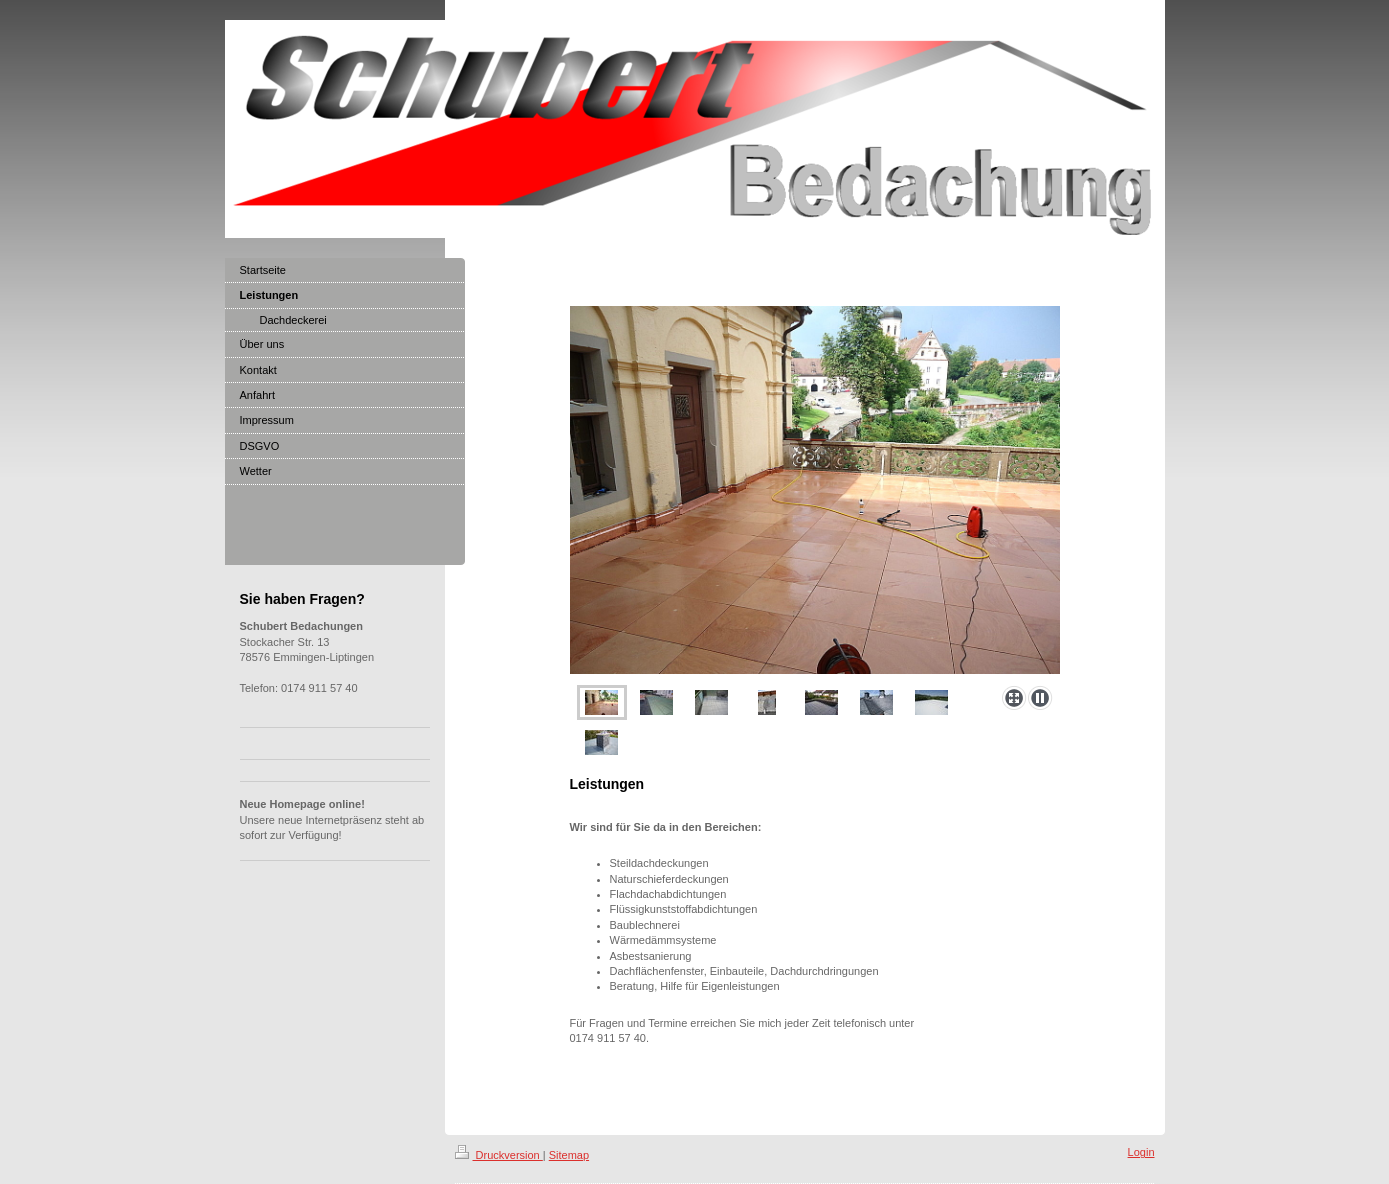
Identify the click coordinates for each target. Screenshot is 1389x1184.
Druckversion (499, 1155)
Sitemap (569, 1155)
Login (1141, 1152)
